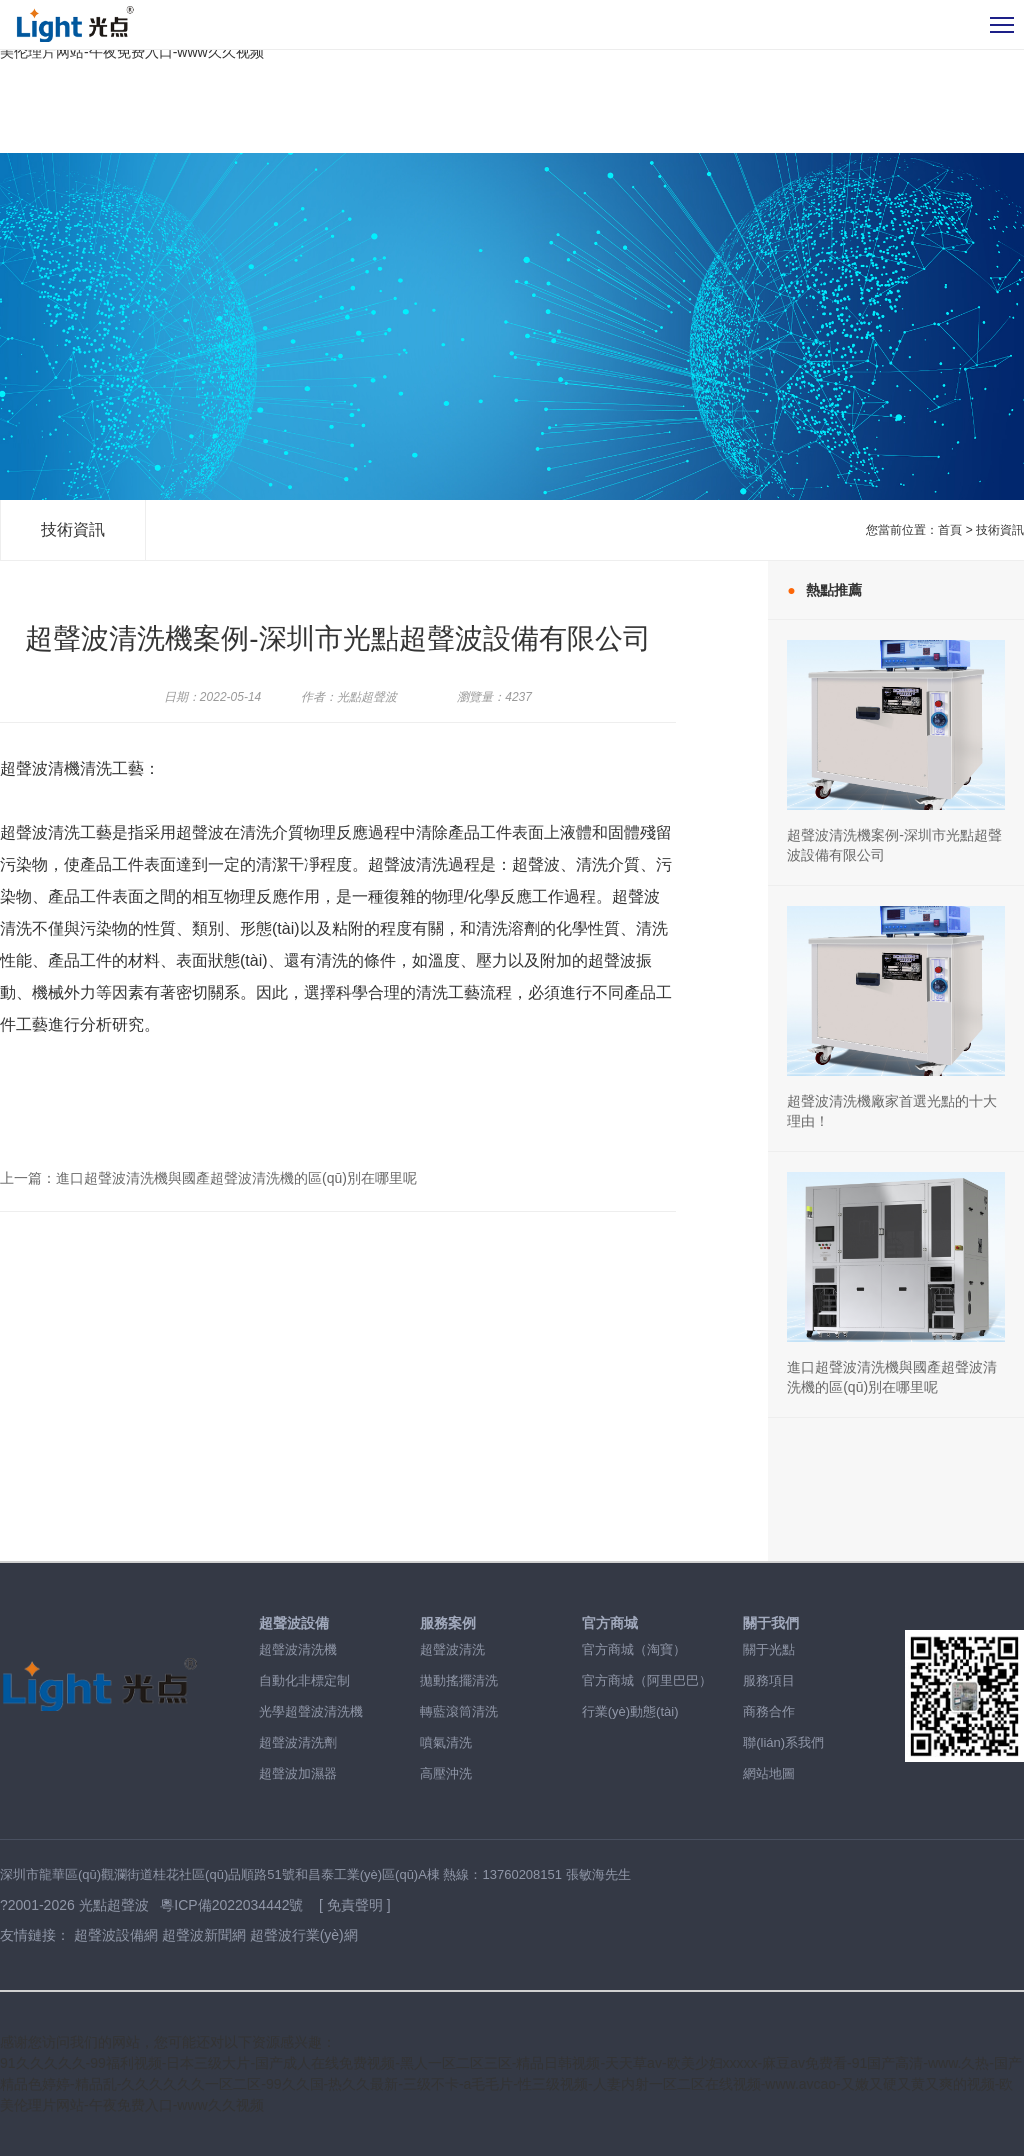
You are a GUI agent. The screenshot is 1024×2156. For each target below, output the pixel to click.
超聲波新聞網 (204, 1935)
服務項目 (769, 1680)
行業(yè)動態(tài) (630, 1711)
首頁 (950, 530)
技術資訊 (73, 529)
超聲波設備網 (116, 1935)
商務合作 (769, 1711)
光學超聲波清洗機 (311, 1711)
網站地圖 (769, 1773)
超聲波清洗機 (298, 1649)
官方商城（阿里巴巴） (647, 1680)
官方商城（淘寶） (634, 1649)
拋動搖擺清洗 (459, 1680)
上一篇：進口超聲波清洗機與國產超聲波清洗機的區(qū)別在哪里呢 (208, 1178)
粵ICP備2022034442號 (233, 1905)
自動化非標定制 (304, 1680)
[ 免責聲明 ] (355, 1905)
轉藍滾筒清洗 (459, 1711)
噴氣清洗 (446, 1742)
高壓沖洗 (446, 1773)
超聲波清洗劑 (298, 1742)
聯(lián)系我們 (783, 1742)
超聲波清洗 (452, 1649)
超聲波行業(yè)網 (304, 1935)
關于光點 (769, 1649)
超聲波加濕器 (298, 1773)
